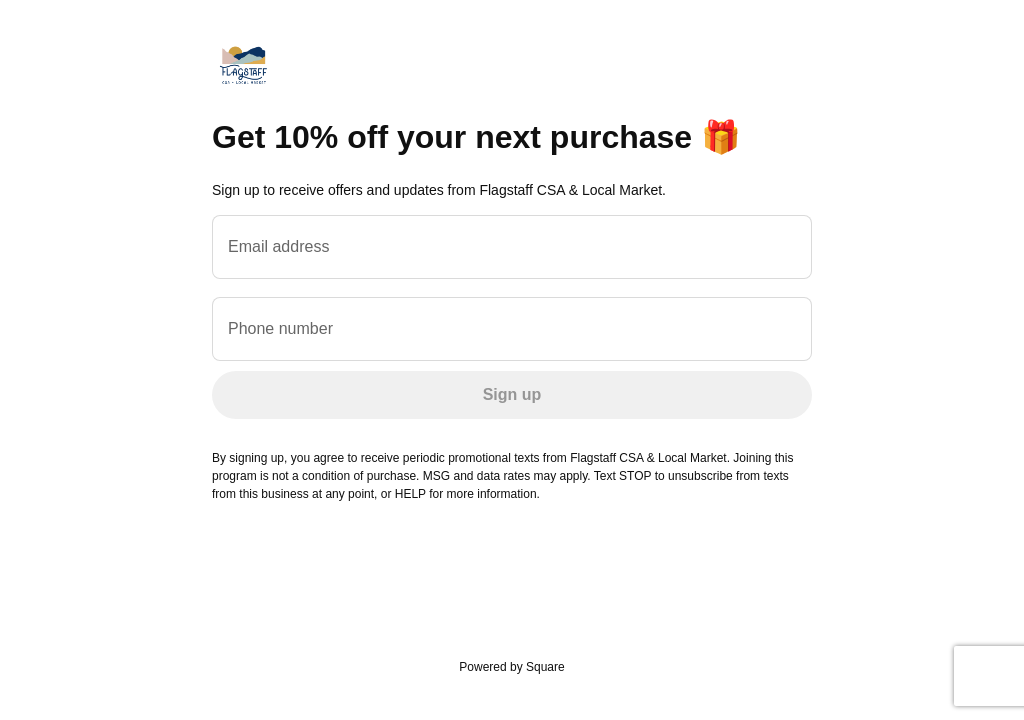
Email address (278, 246)
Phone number (280, 328)
